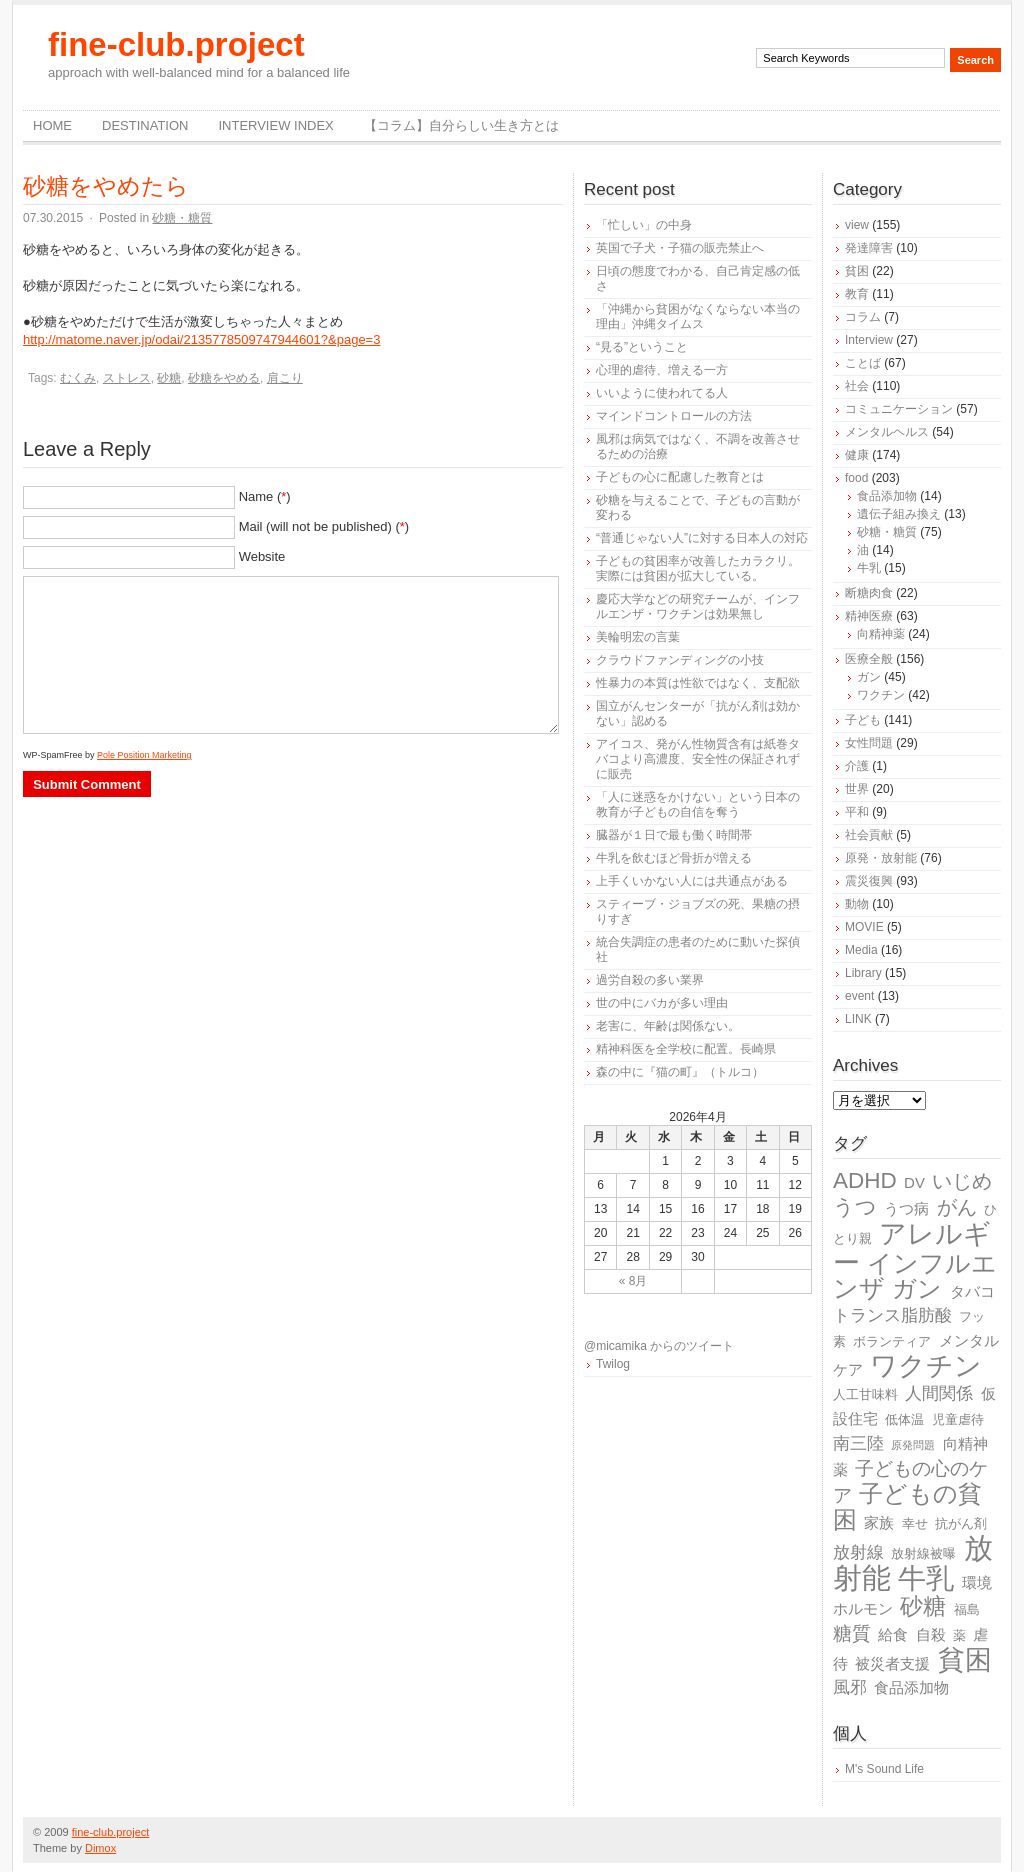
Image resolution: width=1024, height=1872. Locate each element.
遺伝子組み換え (899, 514)
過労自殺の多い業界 (650, 980)
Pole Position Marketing (144, 755)
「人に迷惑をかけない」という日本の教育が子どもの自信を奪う (698, 804)
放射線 (858, 1552)
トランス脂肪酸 (892, 1315)
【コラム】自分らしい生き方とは (461, 125)
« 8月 (633, 1281)
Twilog (613, 1364)
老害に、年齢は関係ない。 (668, 1026)
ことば (863, 363)
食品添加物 (887, 496)
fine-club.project (176, 44)
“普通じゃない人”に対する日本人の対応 (702, 538)
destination (145, 125)
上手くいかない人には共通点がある (692, 881)
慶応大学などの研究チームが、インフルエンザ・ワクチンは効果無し (698, 606)
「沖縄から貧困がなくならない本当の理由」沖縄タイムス (698, 316)
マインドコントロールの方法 (674, 416)
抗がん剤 (961, 1523)
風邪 (850, 1687)
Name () (265, 496)
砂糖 (169, 378)
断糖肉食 (869, 593)
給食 (893, 1634)
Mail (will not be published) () (324, 526)
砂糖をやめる (224, 378)
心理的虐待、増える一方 (662, 370)
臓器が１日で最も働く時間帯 (674, 835)
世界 (857, 789)
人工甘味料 (865, 1394)
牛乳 (869, 568)
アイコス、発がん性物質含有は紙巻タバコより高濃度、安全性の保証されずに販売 (698, 759)
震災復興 (869, 881)
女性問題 (869, 743)
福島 (967, 1609)
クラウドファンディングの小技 (680, 660)
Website (262, 556)
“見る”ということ (642, 347)
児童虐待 (958, 1419)
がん (957, 1207)
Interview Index (275, 125)
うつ (855, 1207)
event (859, 996)
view (857, 225)
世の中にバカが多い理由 (662, 1003)
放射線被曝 (923, 1553)
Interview (869, 340)
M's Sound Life (884, 1769)
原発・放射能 (881, 858)
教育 (857, 294)
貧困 (857, 271)
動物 (857, 904)
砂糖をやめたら (106, 186)
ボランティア (892, 1341)
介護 (857, 766)
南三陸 (858, 1443)
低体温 (904, 1419)
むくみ (78, 378)
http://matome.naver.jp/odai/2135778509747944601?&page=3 (201, 339)
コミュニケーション (899, 409)
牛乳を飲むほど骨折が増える (674, 858)
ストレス (127, 378)
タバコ (972, 1291)
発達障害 (869, 248)
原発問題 (913, 1445)
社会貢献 (869, 835)
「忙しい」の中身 (644, 225)
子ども (863, 720)
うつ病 (906, 1208)
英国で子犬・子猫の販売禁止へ (680, 248)
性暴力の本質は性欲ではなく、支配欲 (698, 683)
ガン (869, 677)
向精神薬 (881, 634)
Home (52, 125)
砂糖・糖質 (182, 218)
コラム (863, 317)
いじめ (962, 1181)
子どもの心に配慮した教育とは (680, 477)
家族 (879, 1522)
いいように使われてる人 (662, 393)
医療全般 (869, 659)
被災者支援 (892, 1663)
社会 (857, 386)
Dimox (100, 1848)
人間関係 (939, 1393)
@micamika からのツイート (659, 1346)
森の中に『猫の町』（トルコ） (680, 1072)
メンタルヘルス (887, 432)
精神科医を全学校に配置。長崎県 (686, 1049)
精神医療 (869, 616)
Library (863, 973)
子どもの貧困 (907, 1506)
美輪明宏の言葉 (638, 637)
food (856, 478)
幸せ (915, 1523)
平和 (857, 812)
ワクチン (881, 695)
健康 (857, 455)
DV (914, 1182)
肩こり (285, 378)
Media (861, 950)
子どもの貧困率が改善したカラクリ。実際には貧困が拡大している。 (698, 568)
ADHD (865, 1180)
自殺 (931, 1634)
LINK (858, 1019)
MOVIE (864, 927)
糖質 (852, 1633)
